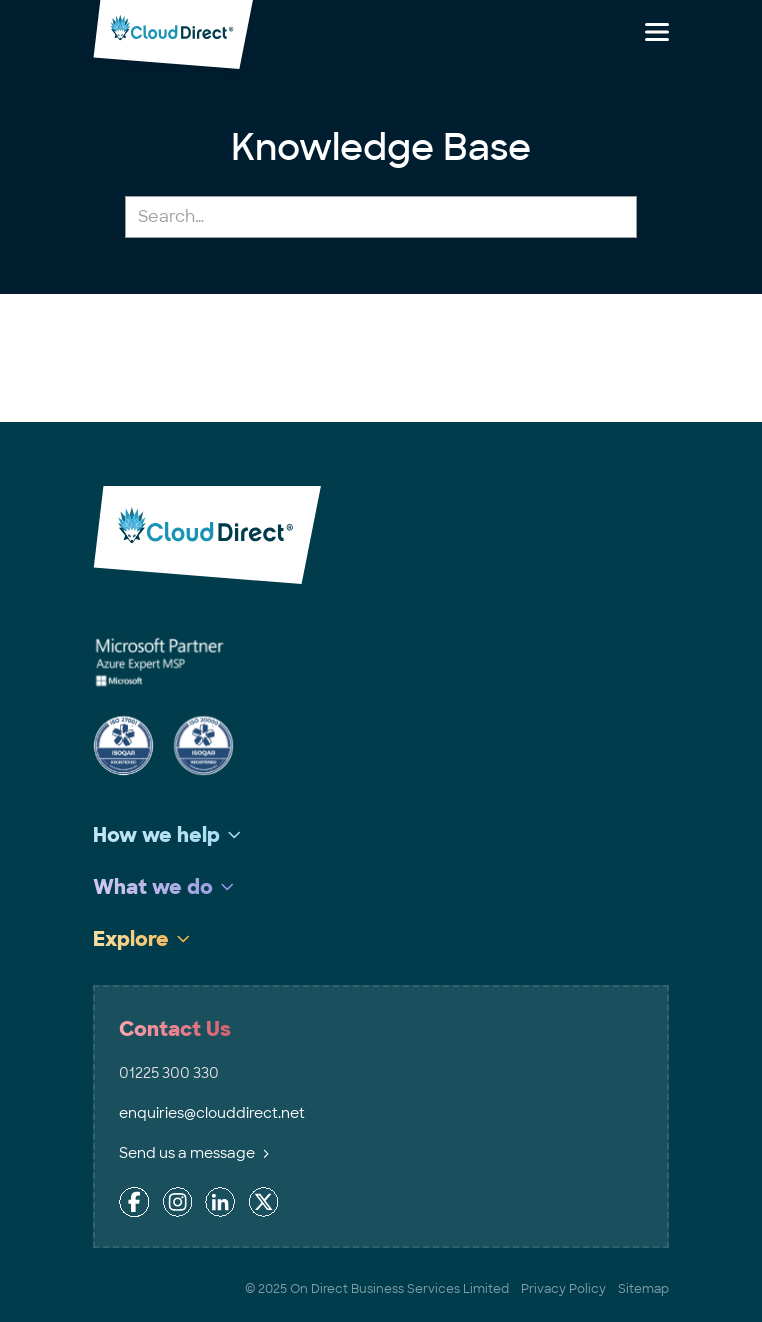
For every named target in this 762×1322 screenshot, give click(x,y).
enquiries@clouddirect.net (212, 1113)
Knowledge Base (381, 147)
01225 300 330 (169, 1073)
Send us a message (194, 1153)
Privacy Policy (563, 1289)
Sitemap (643, 1289)
